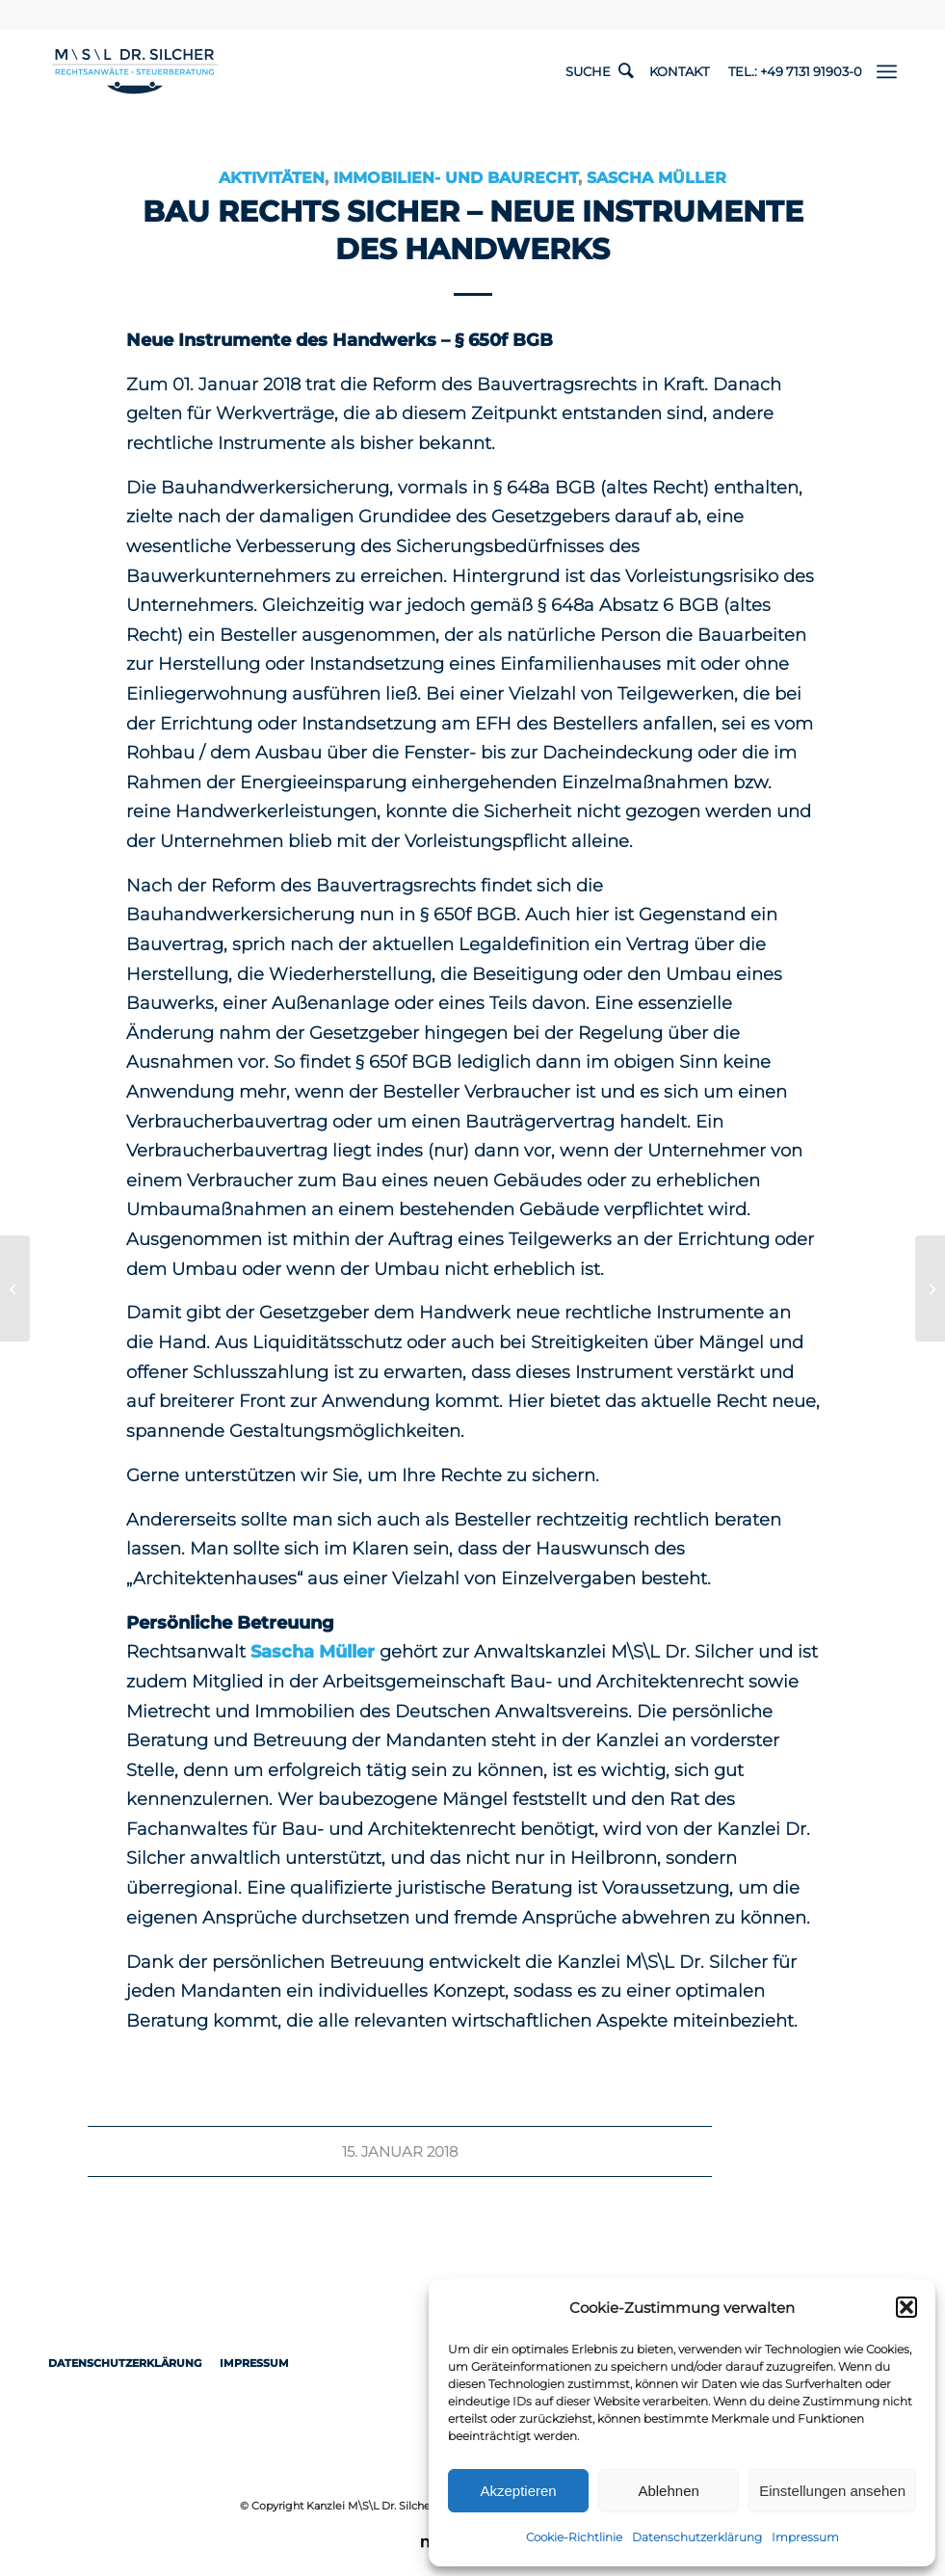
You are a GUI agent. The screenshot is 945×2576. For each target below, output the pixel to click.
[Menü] (887, 71)
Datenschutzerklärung (697, 2537)
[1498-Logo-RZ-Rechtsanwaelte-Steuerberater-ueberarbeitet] (135, 71)
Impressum (805, 2537)
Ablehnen (668, 2491)
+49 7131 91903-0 (811, 71)
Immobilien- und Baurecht (455, 177)
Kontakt (679, 71)
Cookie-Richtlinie (574, 2537)
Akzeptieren (518, 2491)
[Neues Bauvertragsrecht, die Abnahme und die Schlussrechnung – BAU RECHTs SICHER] (930, 1288)
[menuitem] (887, 71)
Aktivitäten (272, 177)
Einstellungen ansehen (832, 2491)
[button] (906, 2307)
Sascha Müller (656, 177)
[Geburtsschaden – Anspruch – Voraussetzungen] (15, 1288)
